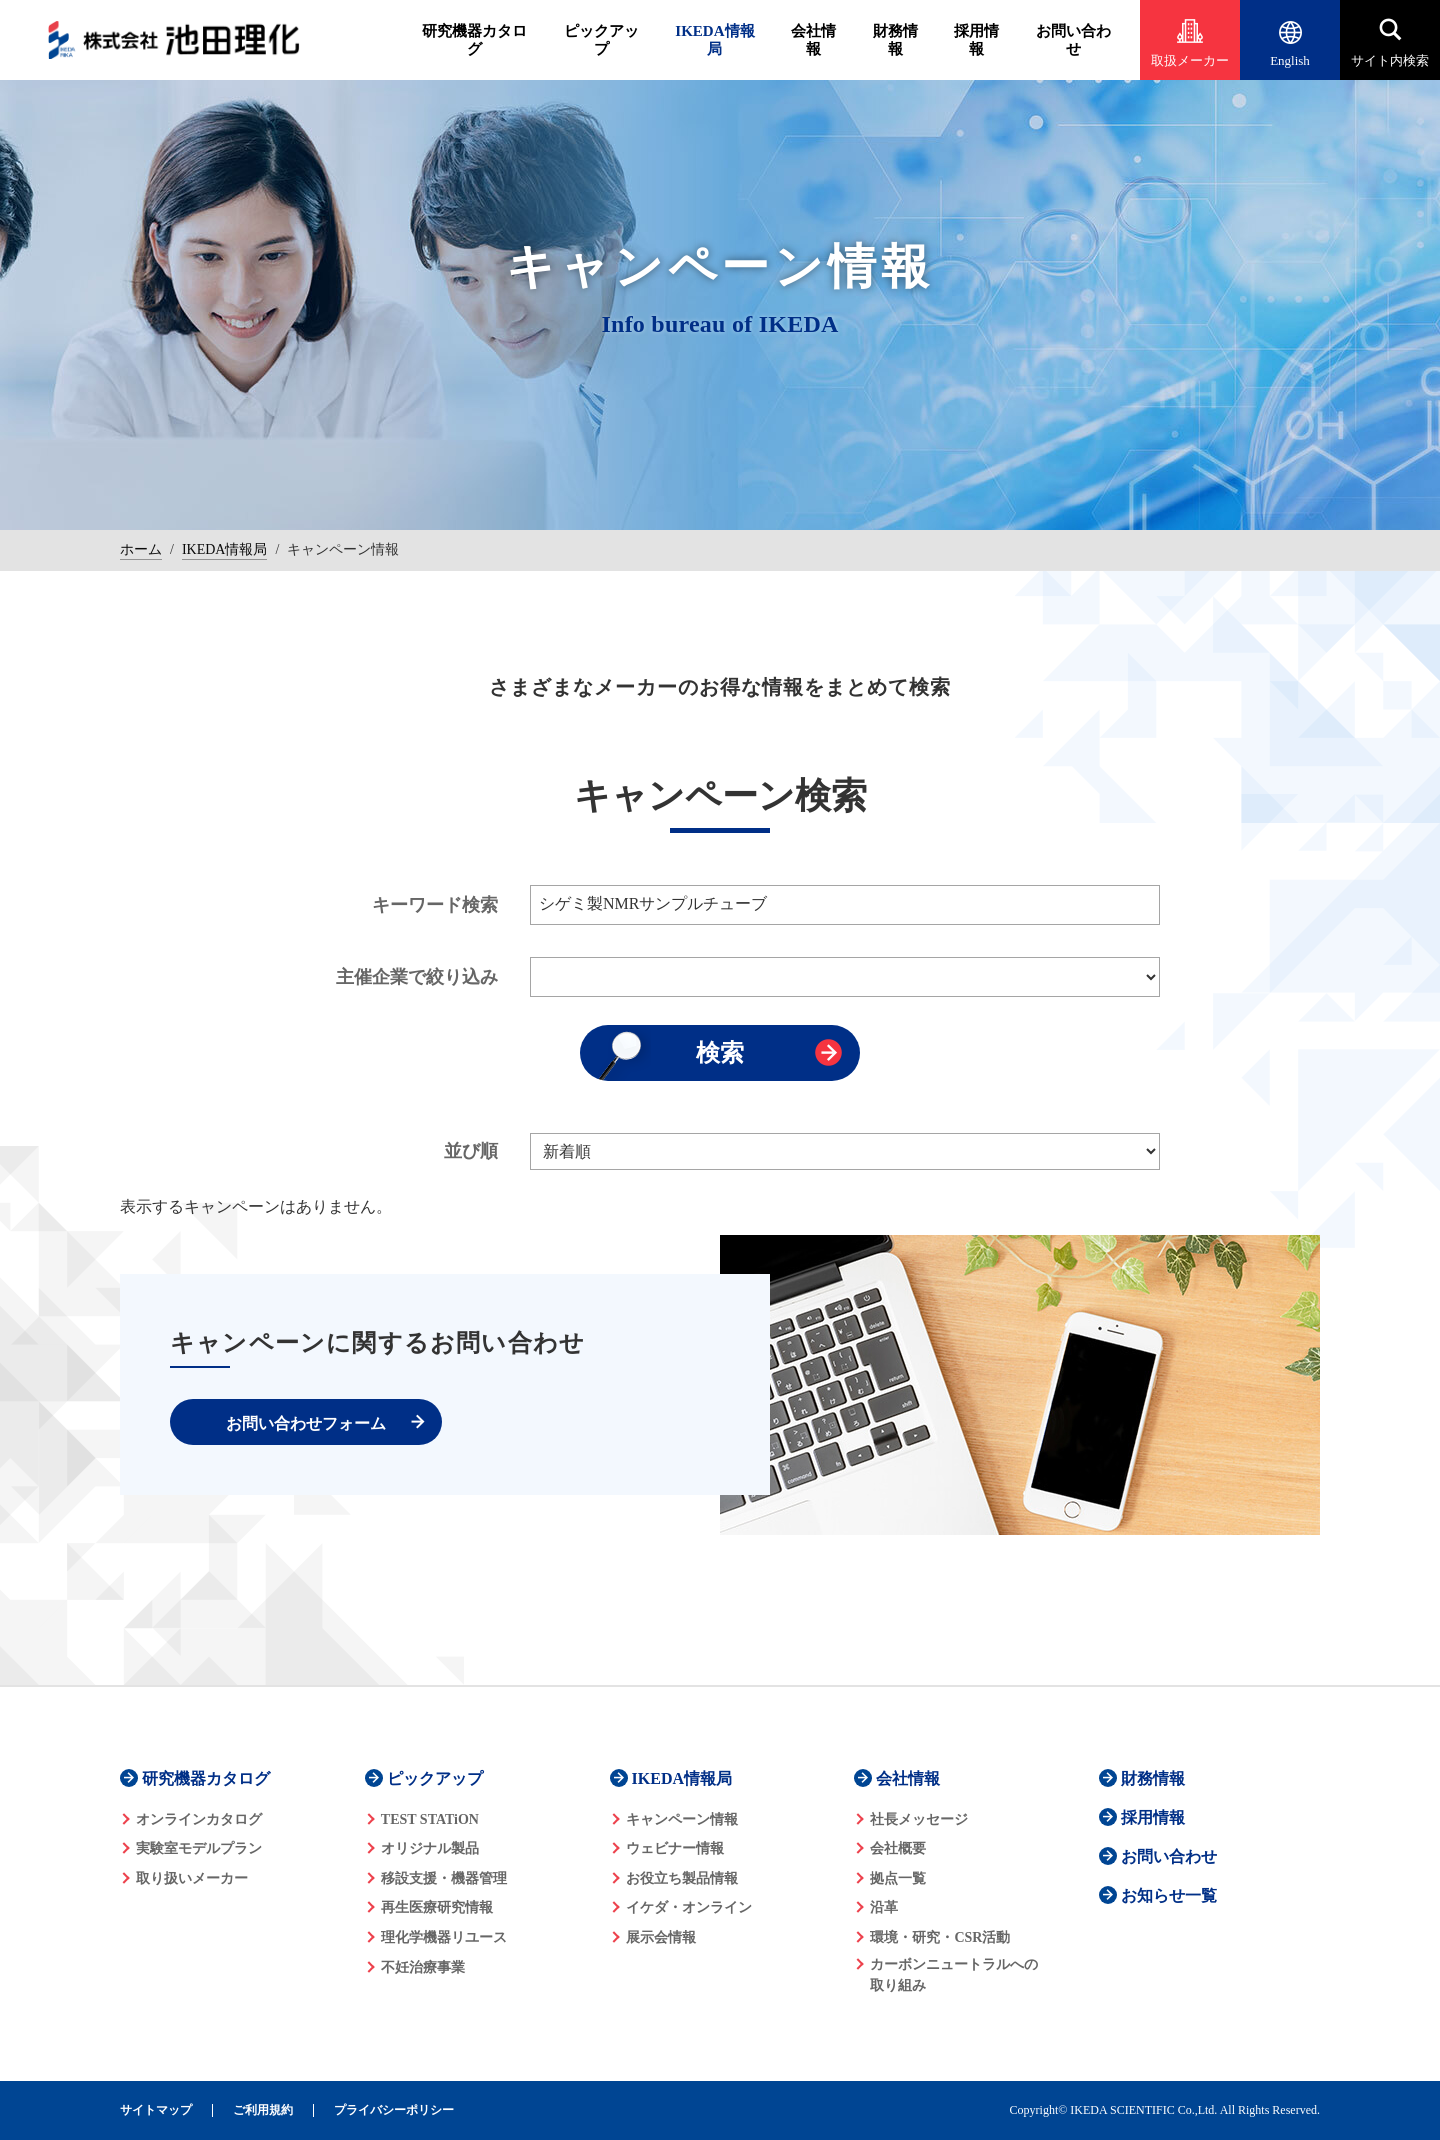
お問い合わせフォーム (306, 1423)
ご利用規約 (263, 2110)
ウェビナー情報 (675, 1848)
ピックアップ (601, 40)
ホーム (141, 549)
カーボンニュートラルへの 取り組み (954, 1975)
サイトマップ (156, 2110)
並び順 (471, 1151)
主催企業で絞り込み (417, 977)
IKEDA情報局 (714, 40)
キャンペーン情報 (682, 1819)
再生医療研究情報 (437, 1907)
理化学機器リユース (444, 1937)
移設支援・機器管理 (444, 1878)
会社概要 (898, 1848)
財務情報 (895, 40)
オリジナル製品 (430, 1848)
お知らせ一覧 (1169, 1895)
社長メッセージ (919, 1819)
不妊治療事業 (423, 1967)
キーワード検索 (435, 905)
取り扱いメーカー (192, 1878)
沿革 (884, 1907)
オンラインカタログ (199, 1819)
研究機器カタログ (474, 40)
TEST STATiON (430, 1819)
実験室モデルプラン (199, 1848)
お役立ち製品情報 (682, 1878)
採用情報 (976, 40)
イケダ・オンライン (689, 1907)
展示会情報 (661, 1937)
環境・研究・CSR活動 (940, 1937)
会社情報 (813, 40)
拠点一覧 (898, 1878)
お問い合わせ (1073, 40)
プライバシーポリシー (394, 2110)
